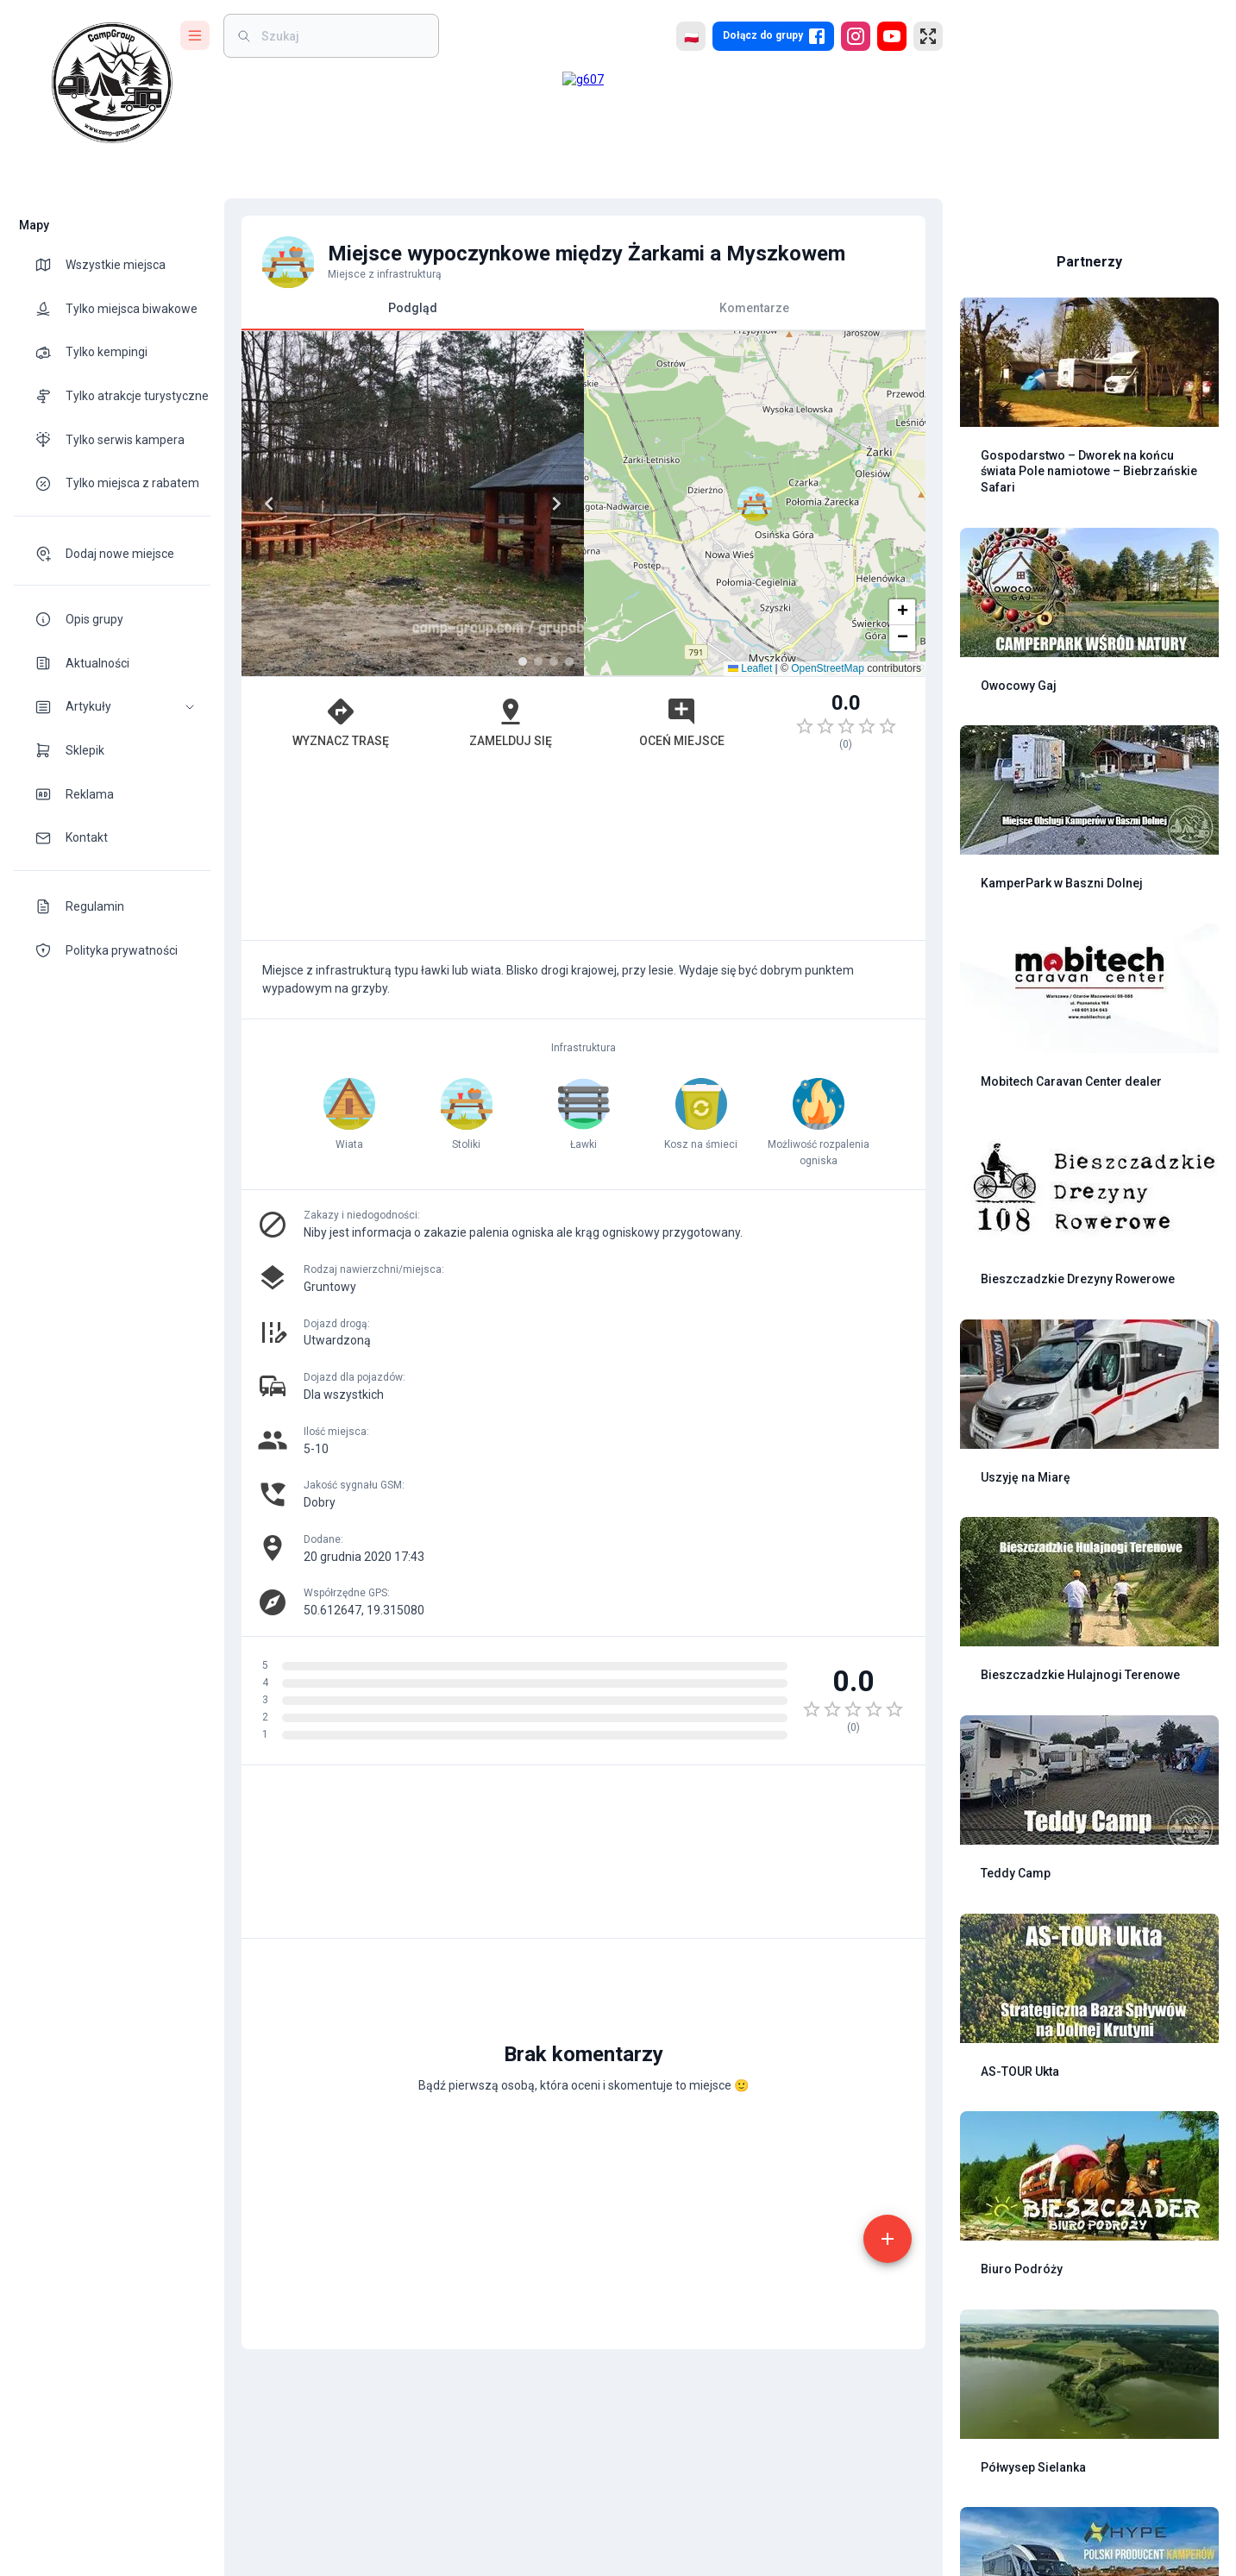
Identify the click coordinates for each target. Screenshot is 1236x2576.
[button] (112, 706)
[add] (887, 2239)
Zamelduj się (510, 722)
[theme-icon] (50, 264)
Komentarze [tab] (754, 308)
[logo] (112, 82)
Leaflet (750, 668)
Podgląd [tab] (413, 315)
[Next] (556, 503)
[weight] (341, 36)
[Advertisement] (583, 854)
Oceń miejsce (682, 722)
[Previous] (269, 503)
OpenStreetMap (827, 668)
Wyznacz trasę (340, 722)
